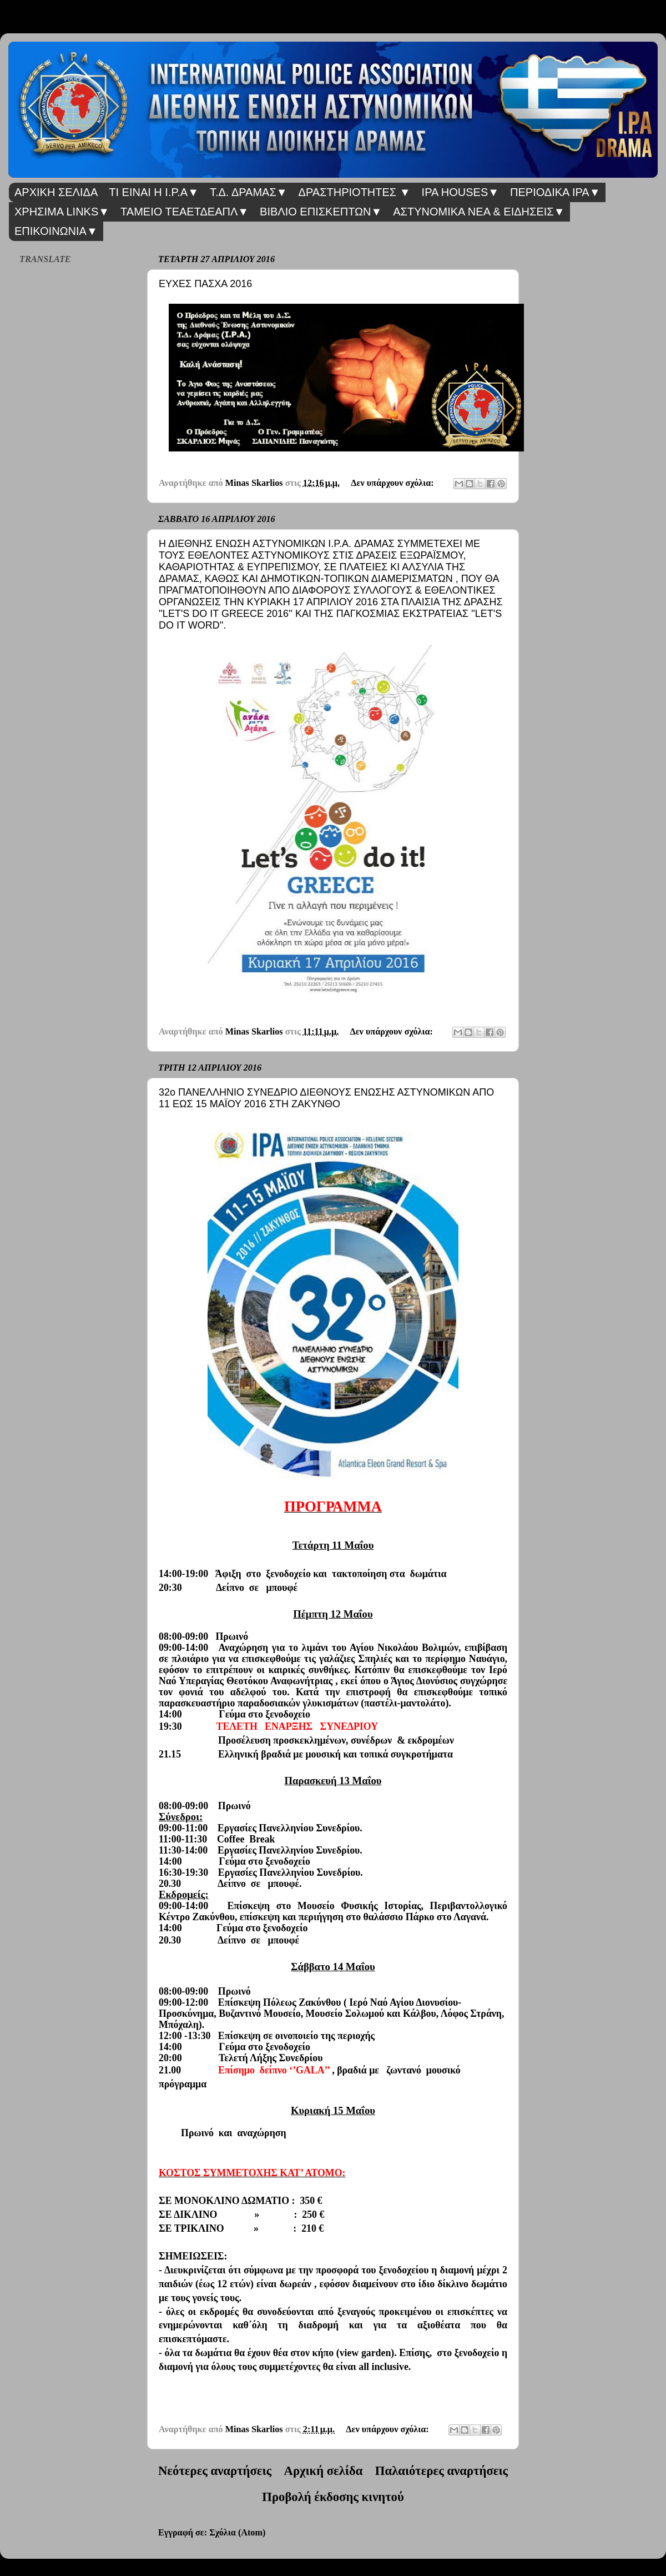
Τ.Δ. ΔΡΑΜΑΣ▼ (248, 192)
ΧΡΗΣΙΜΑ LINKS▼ (61, 211)
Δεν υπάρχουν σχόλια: (393, 483)
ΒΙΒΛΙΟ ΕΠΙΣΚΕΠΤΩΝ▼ (321, 211)
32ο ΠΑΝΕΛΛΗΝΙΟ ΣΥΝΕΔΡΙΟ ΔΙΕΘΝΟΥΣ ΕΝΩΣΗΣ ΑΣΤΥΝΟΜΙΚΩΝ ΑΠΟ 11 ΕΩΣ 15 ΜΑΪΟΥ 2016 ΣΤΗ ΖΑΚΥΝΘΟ (326, 1098)
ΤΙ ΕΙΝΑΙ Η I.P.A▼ (154, 192)
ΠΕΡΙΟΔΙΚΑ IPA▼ (555, 192)
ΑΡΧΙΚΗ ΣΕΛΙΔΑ (56, 192)
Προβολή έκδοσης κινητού (332, 2497)
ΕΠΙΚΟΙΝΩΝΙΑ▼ (56, 231)
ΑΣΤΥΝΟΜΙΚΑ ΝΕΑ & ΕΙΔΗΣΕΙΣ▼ (478, 211)
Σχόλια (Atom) (237, 2533)
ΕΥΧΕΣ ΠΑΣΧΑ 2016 (205, 283)
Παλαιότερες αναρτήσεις (441, 2471)
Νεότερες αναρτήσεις (214, 2471)
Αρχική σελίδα (323, 2471)
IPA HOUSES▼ (460, 192)
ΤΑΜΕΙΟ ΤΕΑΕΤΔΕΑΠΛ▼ (184, 211)
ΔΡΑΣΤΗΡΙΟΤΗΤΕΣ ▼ (355, 192)
